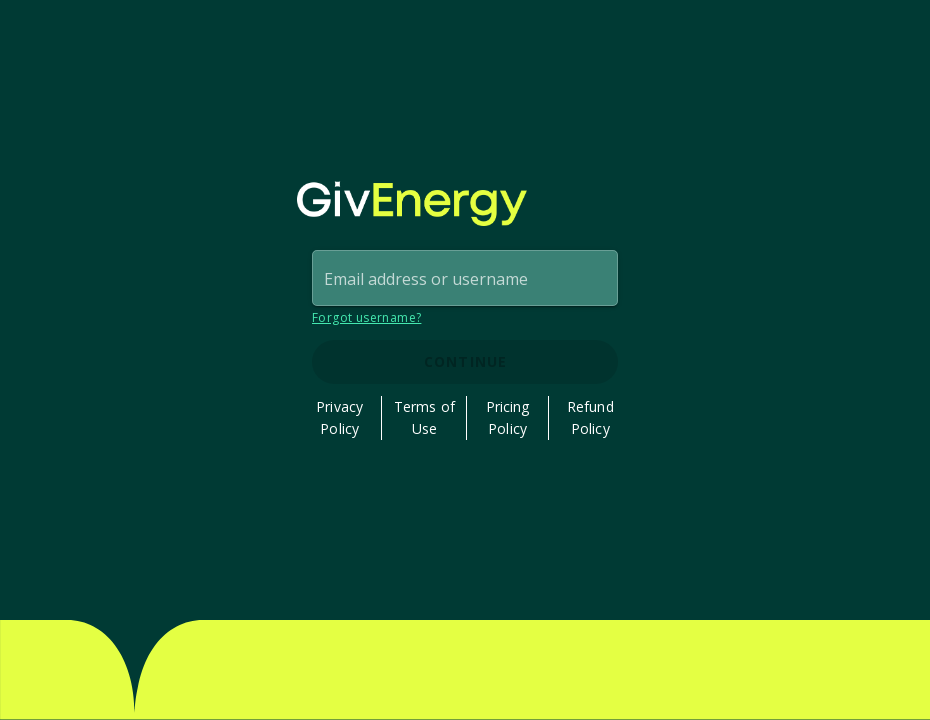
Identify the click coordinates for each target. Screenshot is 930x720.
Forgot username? (366, 317)
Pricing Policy (508, 417)
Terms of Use (424, 417)
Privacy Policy (339, 417)
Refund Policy (590, 417)
